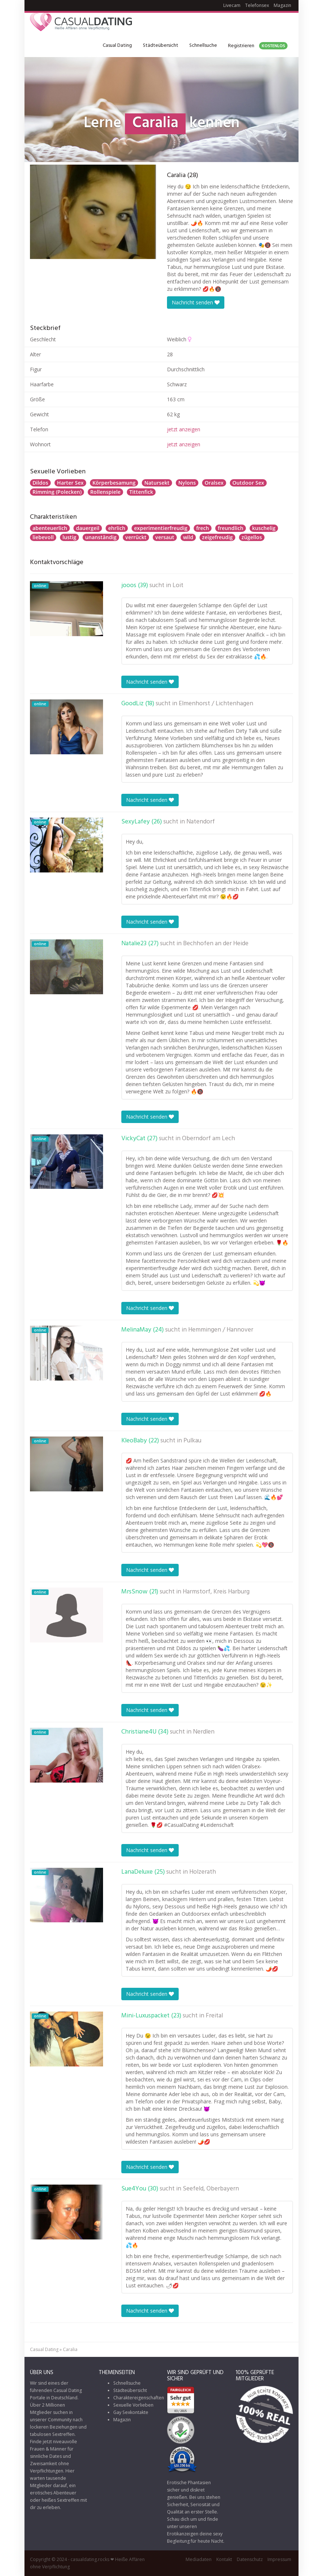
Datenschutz (250, 2559)
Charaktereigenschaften (138, 2398)
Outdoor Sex (248, 482)
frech (202, 528)
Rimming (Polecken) (57, 491)
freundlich (230, 528)
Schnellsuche (203, 45)
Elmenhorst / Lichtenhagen (216, 703)
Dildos (40, 482)
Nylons (187, 482)
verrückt (136, 537)
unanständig (101, 537)
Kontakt (224, 2559)
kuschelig (264, 528)
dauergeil (87, 528)
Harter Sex (70, 482)
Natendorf (200, 822)
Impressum (279, 2559)
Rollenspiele (105, 491)
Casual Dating (117, 45)
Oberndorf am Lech (208, 1138)
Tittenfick (141, 491)
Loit (177, 585)
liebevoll (43, 537)
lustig (69, 537)
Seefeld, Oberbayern (211, 2189)
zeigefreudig (217, 537)
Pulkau (192, 1441)
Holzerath (202, 1872)
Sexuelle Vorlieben (133, 2405)
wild (188, 537)
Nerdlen (203, 1732)
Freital (214, 2016)
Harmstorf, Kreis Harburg (216, 1592)
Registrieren (258, 46)
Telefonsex (257, 5)
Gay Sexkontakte (130, 2412)
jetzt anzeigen (183, 429)
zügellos (252, 537)
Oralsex (214, 482)
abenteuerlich (50, 528)
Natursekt (157, 482)
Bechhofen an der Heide (215, 943)
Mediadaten (199, 2559)
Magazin (282, 5)
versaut (164, 537)
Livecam (231, 5)
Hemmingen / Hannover (220, 1330)
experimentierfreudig (160, 528)
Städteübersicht (160, 45)
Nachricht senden (196, 302)
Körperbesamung (114, 482)
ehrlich (116, 528)
